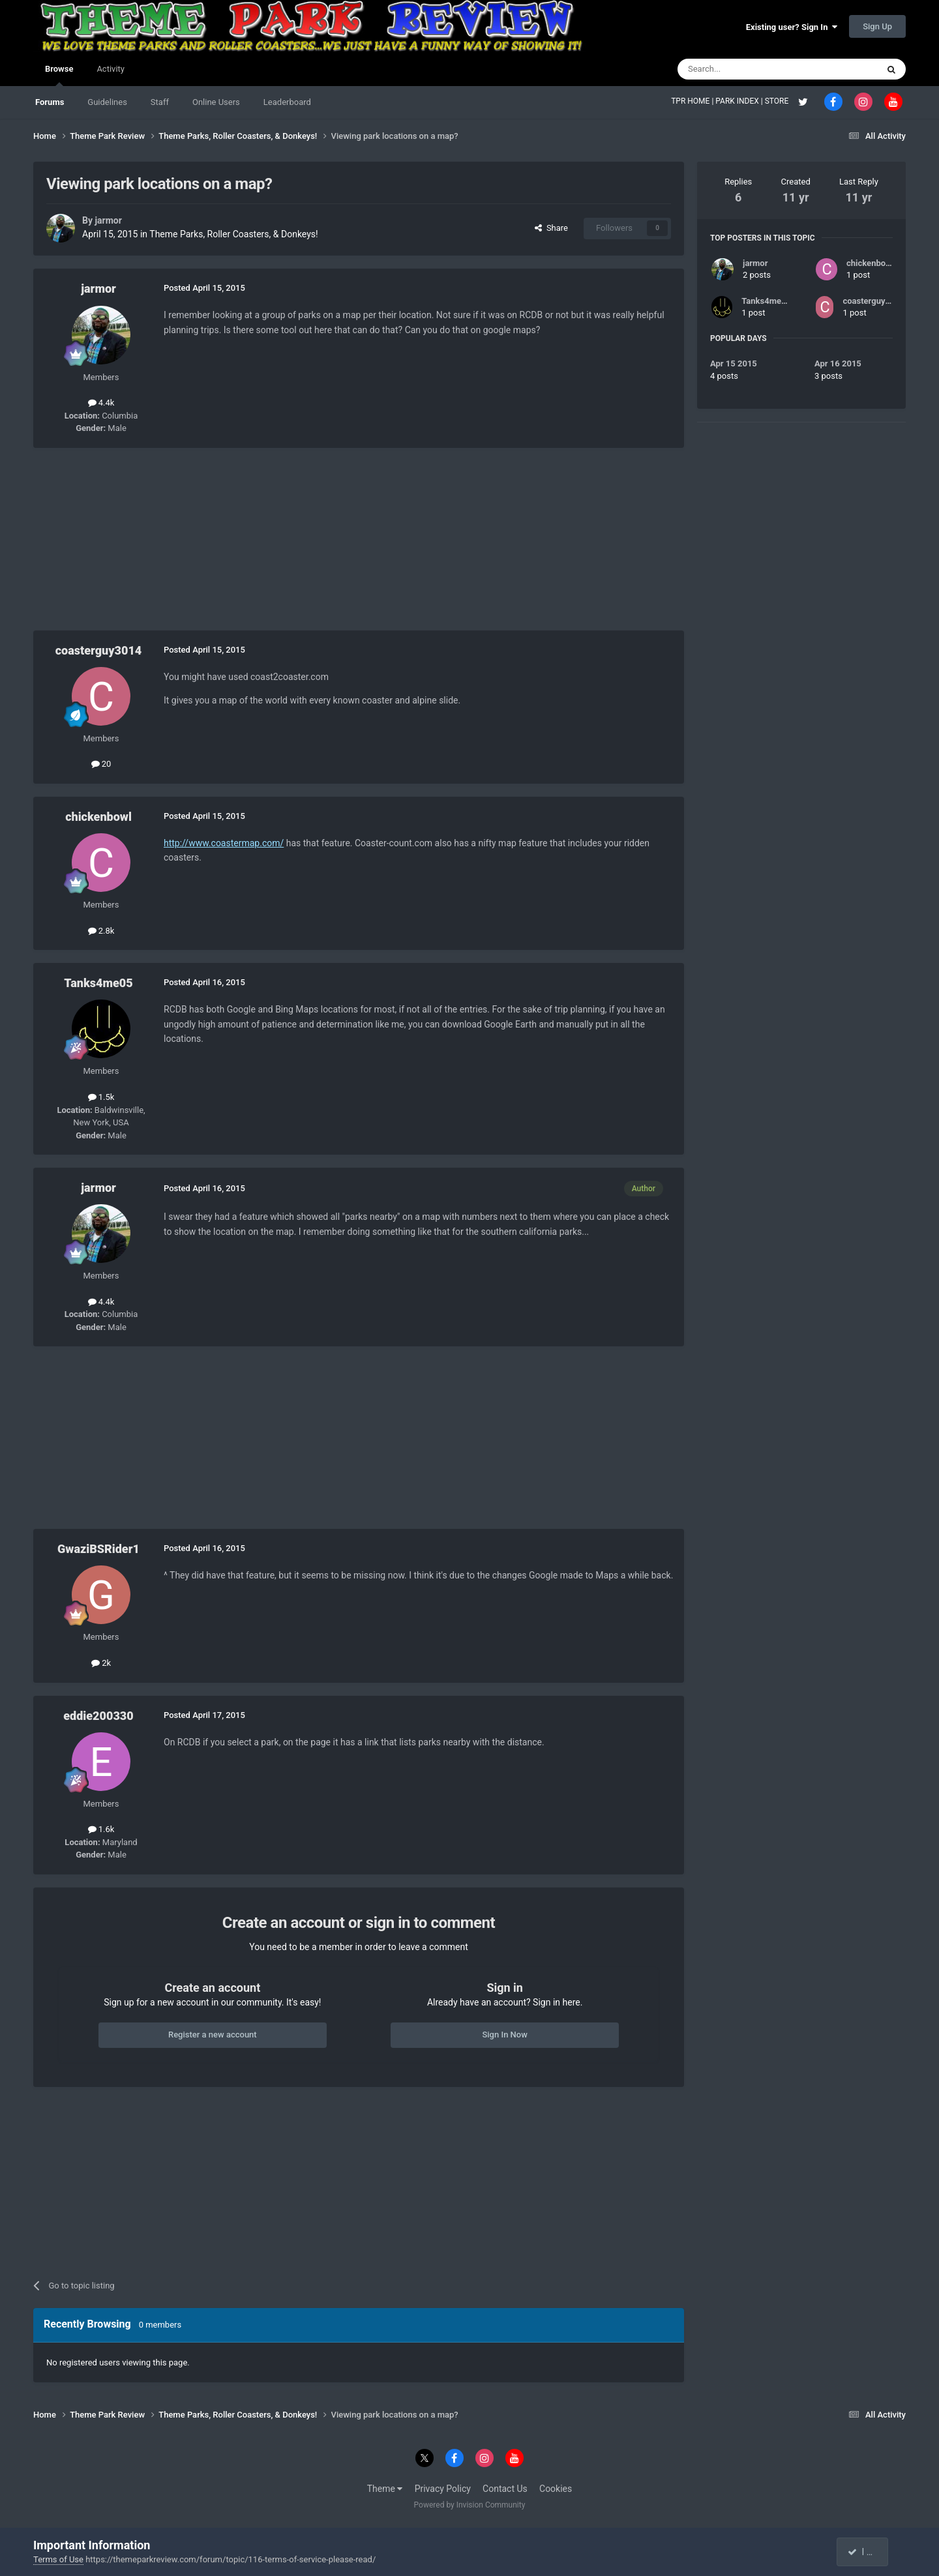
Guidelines (107, 102)
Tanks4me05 (98, 983)
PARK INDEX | (739, 101)
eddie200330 (98, 1716)
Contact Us (505, 2488)
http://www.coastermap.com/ (224, 843)
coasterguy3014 (98, 650)
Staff (160, 102)
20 (101, 764)
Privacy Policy (443, 2488)
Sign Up (877, 26)
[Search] (747, 69)
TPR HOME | (693, 101)
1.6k (101, 1829)
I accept (868, 2552)
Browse (59, 75)
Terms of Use (58, 2559)
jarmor (108, 220)
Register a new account (212, 2034)
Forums (49, 102)
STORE (778, 101)
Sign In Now (504, 2034)
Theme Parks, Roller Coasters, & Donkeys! (233, 234)
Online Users (216, 102)
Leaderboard (287, 102)
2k (101, 1663)
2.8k (101, 931)
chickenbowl (98, 816)
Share (551, 228)
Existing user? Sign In (791, 27)
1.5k (101, 1097)
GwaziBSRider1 (98, 1549)
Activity (111, 69)
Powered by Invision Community (470, 2504)
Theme (385, 2488)
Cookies (555, 2488)
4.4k (101, 402)
